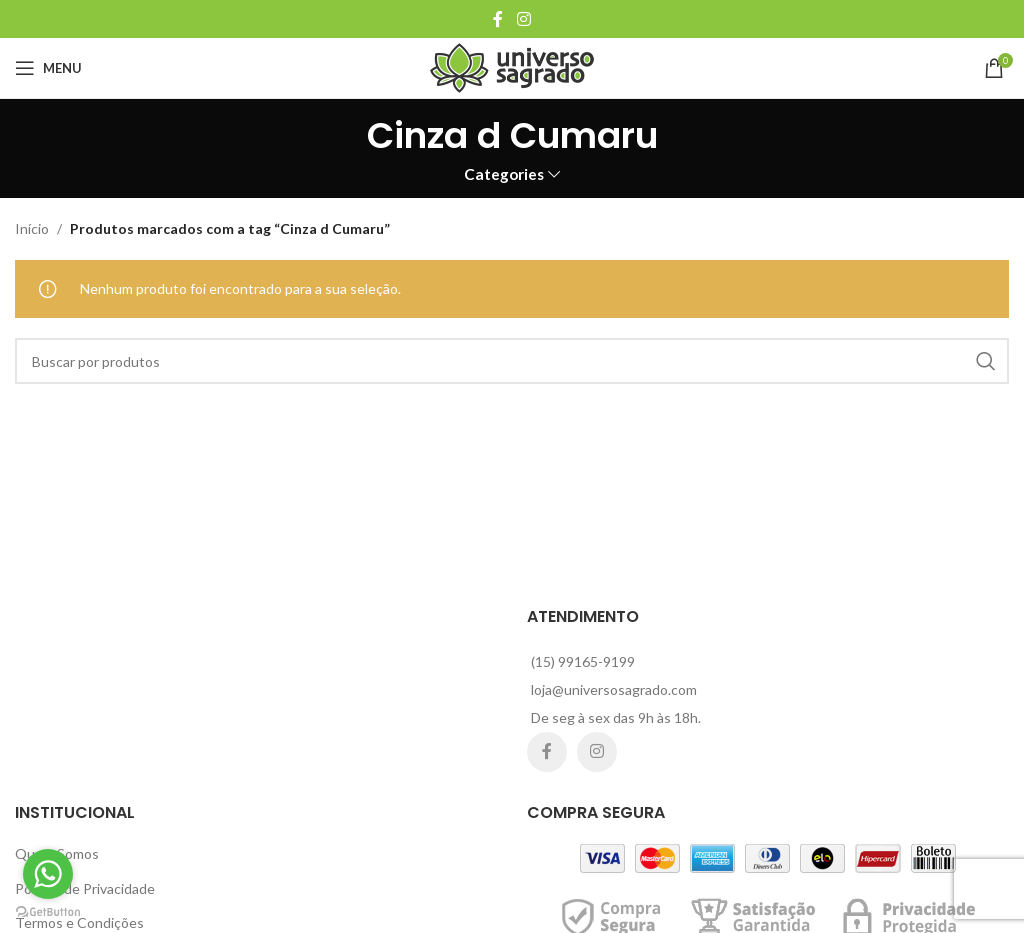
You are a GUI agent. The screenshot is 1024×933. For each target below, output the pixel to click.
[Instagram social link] (523, 19)
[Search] (512, 361)
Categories (504, 174)
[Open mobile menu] (48, 68)
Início (32, 228)
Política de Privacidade (85, 888)
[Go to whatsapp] (48, 874)
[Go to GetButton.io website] (48, 912)
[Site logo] (512, 66)
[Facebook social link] (498, 19)
